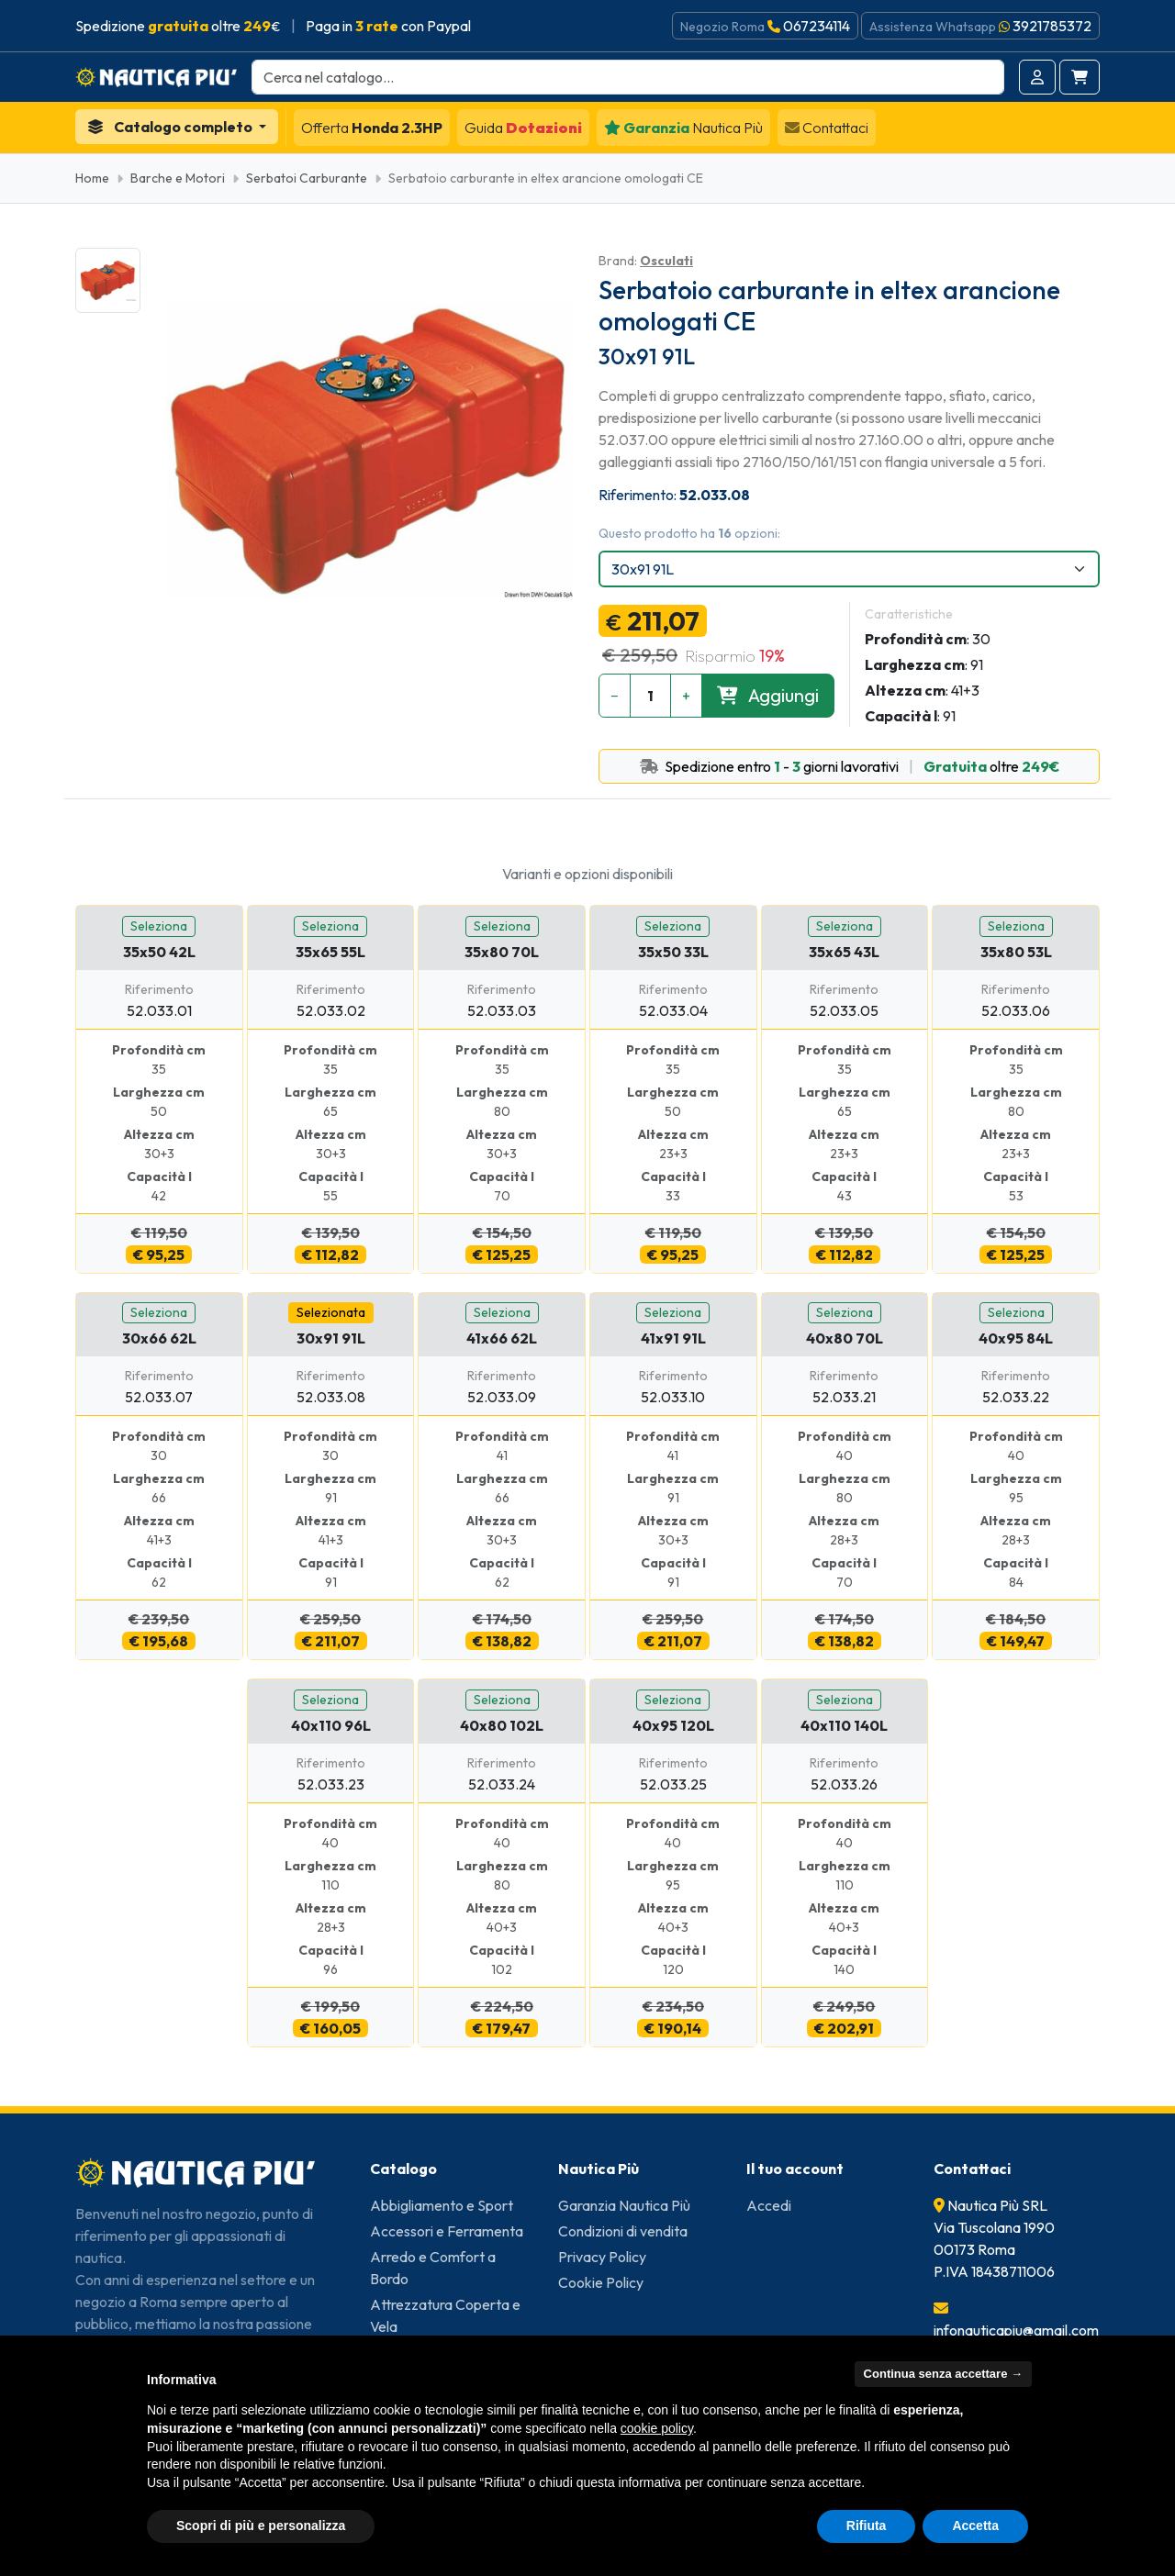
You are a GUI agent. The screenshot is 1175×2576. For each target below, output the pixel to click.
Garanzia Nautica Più (624, 2205)
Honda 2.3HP (371, 127)
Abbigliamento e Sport (441, 2205)
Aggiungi (768, 695)
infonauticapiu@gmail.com (1016, 2330)
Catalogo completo (171, 126)
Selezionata (331, 1312)
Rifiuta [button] (866, 2525)
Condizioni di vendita (623, 2231)
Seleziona (158, 926)
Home (92, 178)
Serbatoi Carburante (306, 178)
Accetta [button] (975, 2525)
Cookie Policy (600, 2282)
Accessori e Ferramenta (446, 2231)
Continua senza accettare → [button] (943, 2374)
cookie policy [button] (657, 2428)
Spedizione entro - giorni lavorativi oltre (849, 766)
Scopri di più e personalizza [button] (260, 2525)
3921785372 (1052, 26)
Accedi (768, 2205)
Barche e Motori (177, 178)
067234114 (816, 26)
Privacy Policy (602, 2256)
